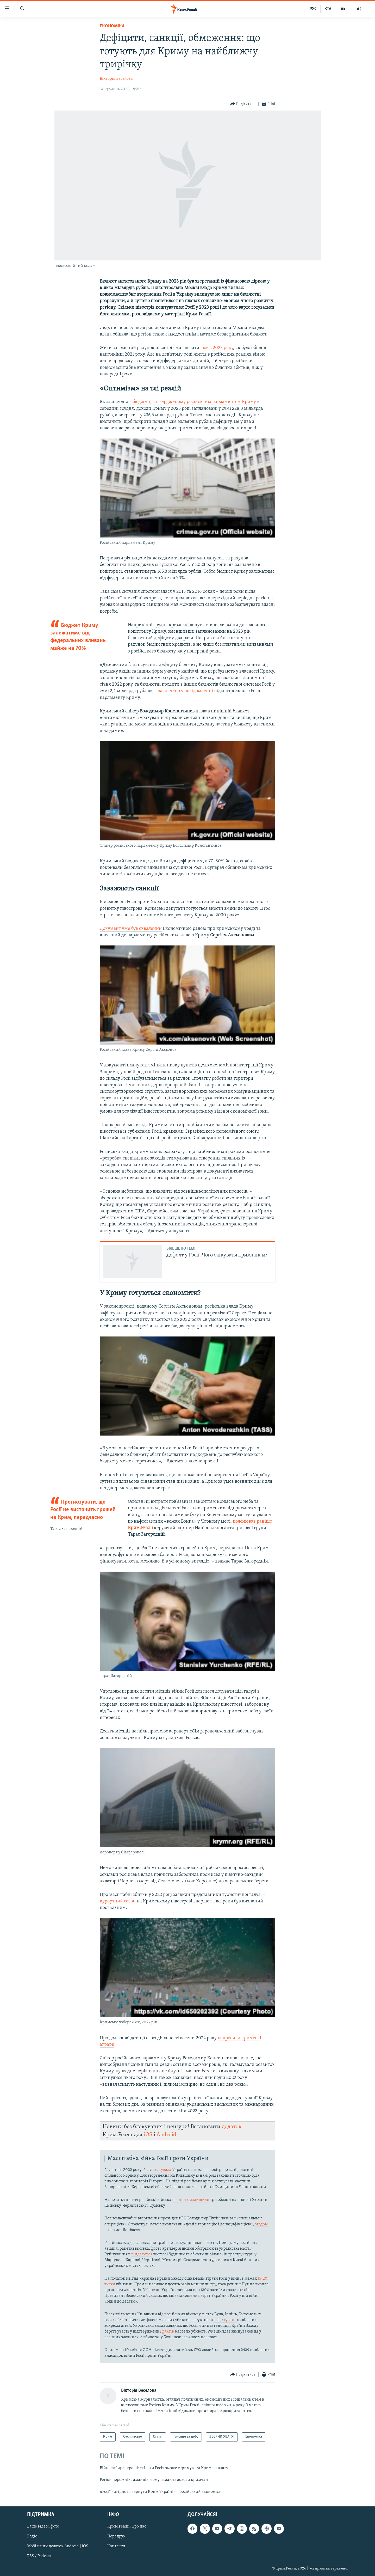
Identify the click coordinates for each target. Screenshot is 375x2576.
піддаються (141, 2254)
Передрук (116, 2536)
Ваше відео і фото (43, 2526)
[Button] (242, 104)
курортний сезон (118, 1901)
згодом (261, 2224)
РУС (313, 9)
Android (166, 2135)
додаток (232, 2126)
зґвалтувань (225, 2320)
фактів (168, 2331)
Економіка (112, 26)
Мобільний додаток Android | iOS (57, 2546)
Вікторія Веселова (116, 79)
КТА (327, 9)
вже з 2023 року (216, 347)
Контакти (116, 2546)
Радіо (32, 2536)
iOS (148, 2135)
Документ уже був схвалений (131, 928)
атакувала (162, 2170)
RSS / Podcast (39, 2556)
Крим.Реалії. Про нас (126, 2526)
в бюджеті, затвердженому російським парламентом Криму (192, 401)
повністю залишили (190, 2200)
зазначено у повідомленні (185, 690)
